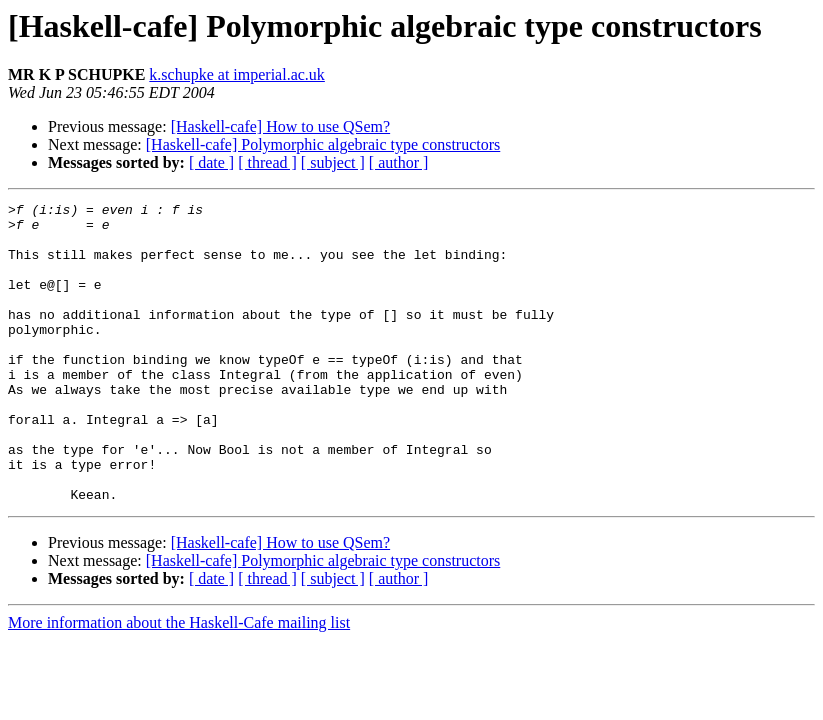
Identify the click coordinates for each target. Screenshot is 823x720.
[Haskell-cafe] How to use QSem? (280, 126)
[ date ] (211, 162)
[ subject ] (333, 162)
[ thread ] (267, 162)
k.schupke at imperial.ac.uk (237, 74)
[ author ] (399, 162)
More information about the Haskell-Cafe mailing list (179, 682)
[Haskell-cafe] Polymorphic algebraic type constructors (323, 144)
